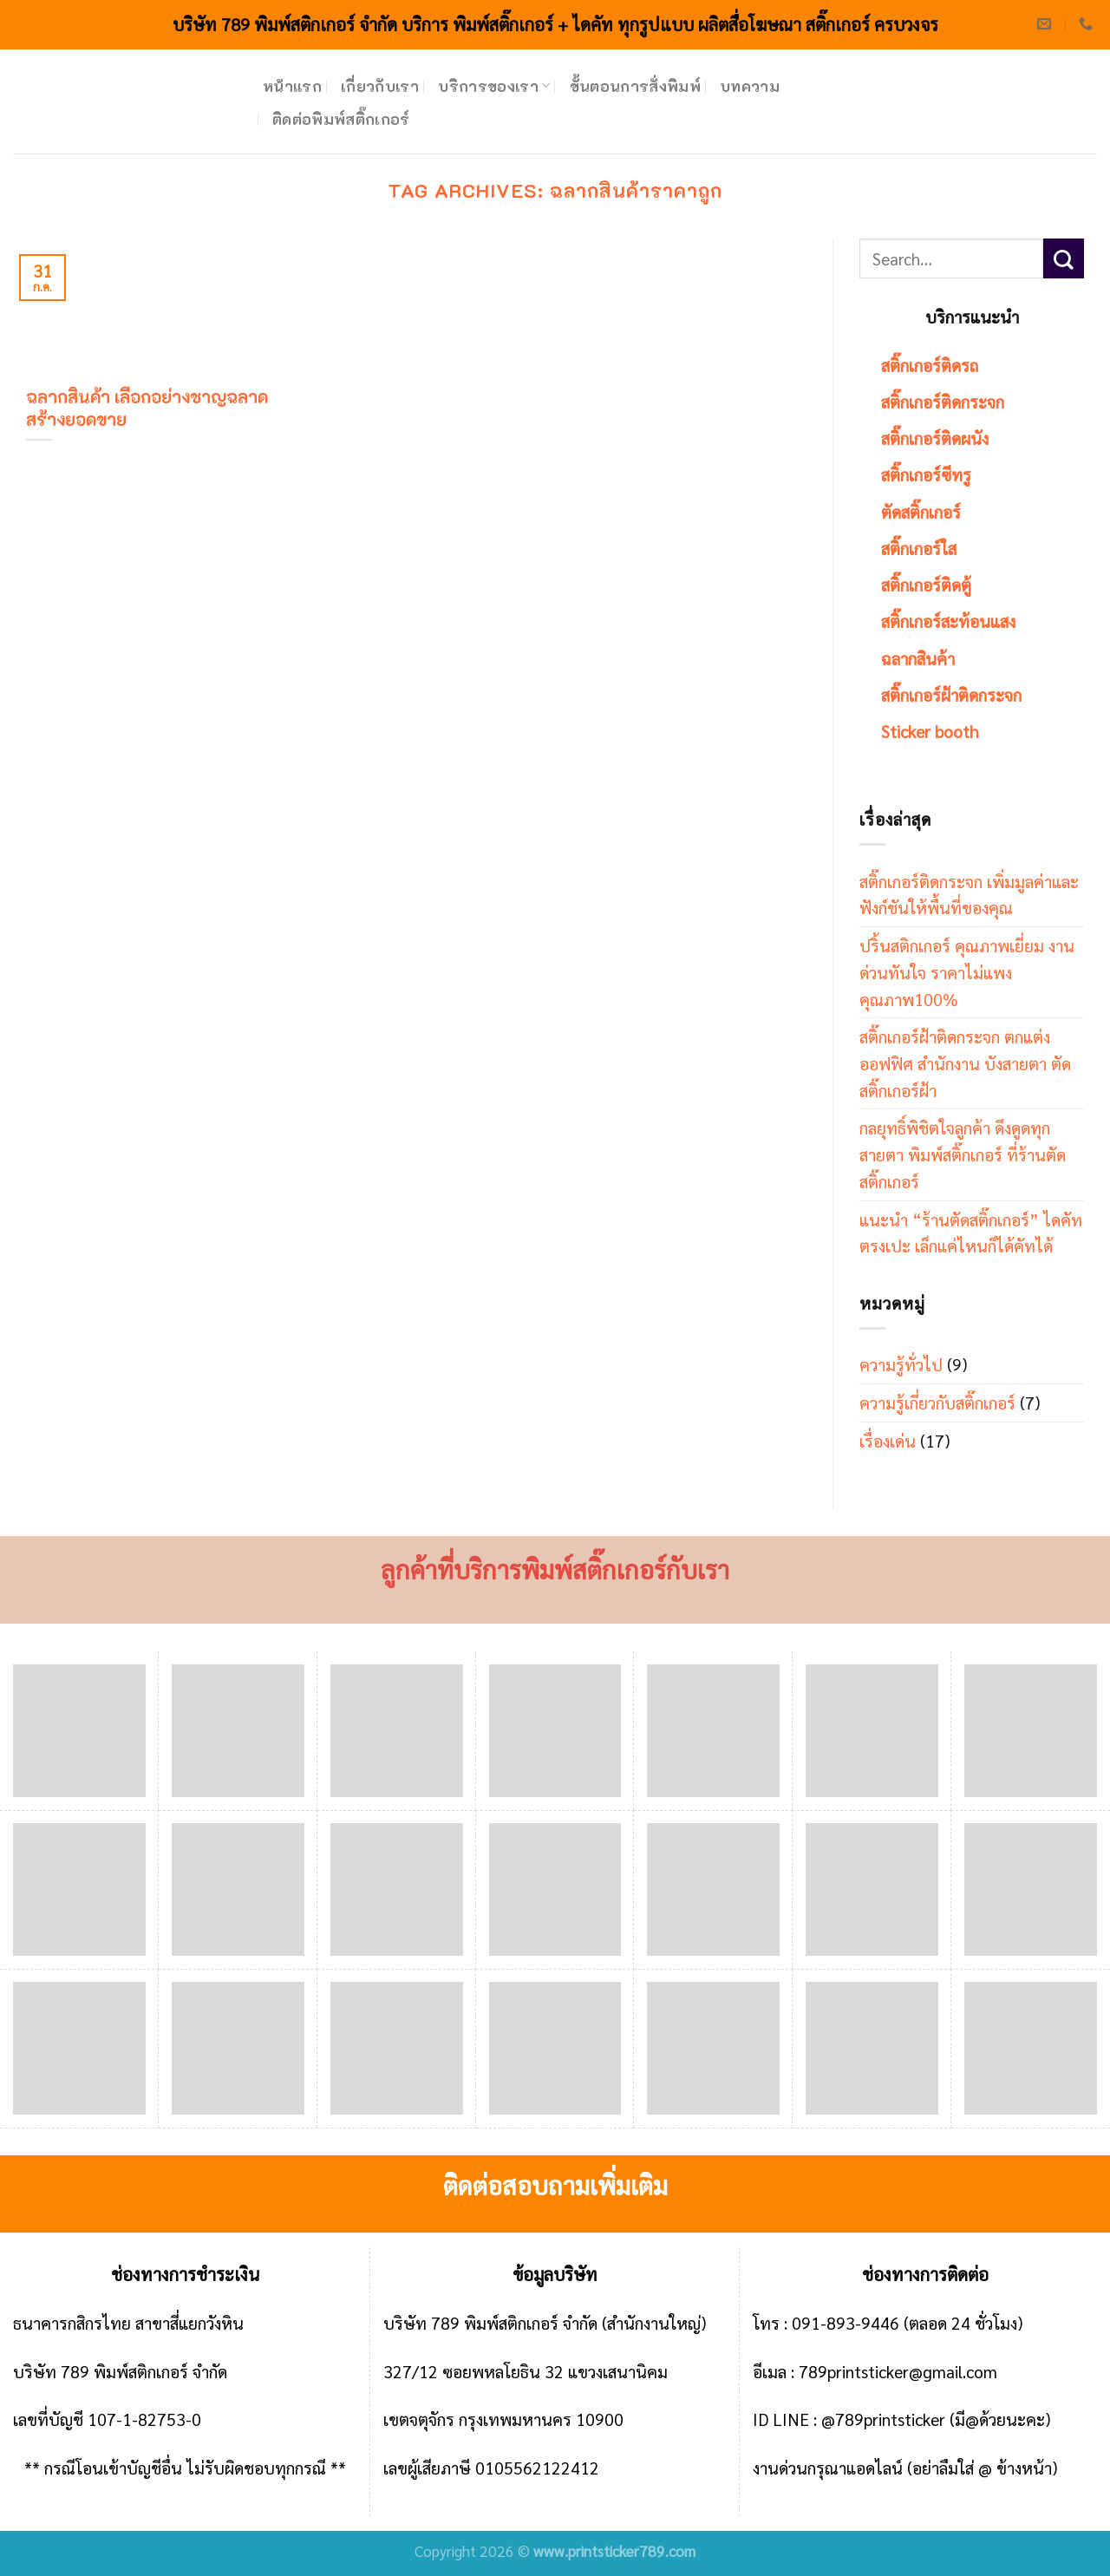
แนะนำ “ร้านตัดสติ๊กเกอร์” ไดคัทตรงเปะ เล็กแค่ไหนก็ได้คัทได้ (970, 1232)
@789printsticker (883, 2418)
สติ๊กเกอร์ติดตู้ (926, 584)
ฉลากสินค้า (918, 658)
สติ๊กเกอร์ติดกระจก (942, 401)
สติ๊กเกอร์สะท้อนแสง (948, 620)
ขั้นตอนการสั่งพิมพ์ (636, 85)
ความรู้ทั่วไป (901, 1364)
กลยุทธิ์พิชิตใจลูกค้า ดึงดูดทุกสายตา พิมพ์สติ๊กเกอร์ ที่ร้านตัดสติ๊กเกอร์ (962, 1153)
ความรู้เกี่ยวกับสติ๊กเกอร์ (937, 1402)
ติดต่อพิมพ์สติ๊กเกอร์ (341, 118)
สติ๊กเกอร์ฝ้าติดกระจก (951, 694)
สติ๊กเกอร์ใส (919, 548)
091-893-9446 (845, 2322)
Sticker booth (930, 731)
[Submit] (1063, 259)
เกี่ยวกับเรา (380, 85)
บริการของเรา (494, 85)
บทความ (750, 85)
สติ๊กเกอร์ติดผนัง (935, 437)
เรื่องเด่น (887, 1440)
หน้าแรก (292, 85)
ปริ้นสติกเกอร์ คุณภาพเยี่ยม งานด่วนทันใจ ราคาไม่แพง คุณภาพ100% (966, 971)
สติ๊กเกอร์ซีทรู (926, 474)
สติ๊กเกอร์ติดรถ (929, 365)
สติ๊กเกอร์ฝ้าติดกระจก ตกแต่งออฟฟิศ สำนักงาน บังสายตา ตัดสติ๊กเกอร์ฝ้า (965, 1062)
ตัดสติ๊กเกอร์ (921, 511)
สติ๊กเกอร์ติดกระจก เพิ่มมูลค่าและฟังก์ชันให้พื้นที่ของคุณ (969, 894)
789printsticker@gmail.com (898, 2371)
